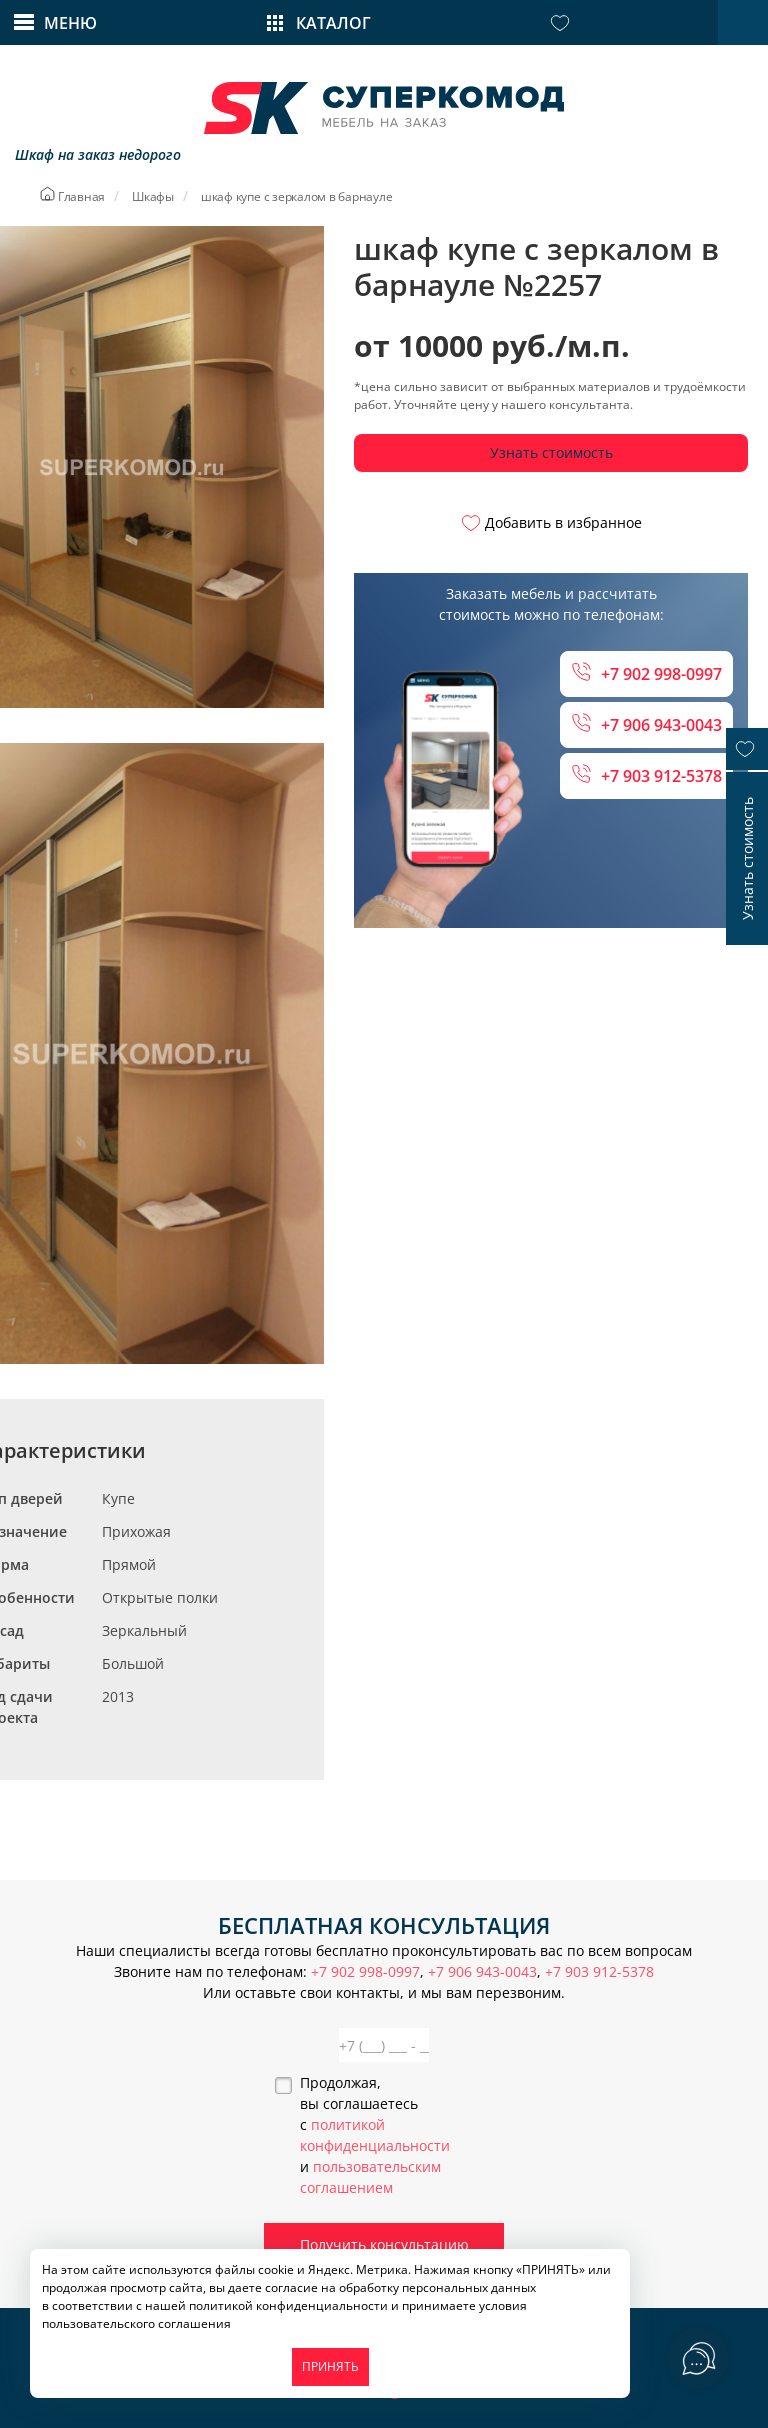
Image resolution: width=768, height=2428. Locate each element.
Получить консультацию (384, 2244)
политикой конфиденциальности (288, 2305)
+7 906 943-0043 (646, 724)
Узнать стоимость (551, 452)
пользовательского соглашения (136, 2323)
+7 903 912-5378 (646, 775)
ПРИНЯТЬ (330, 2366)
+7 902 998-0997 (646, 673)
